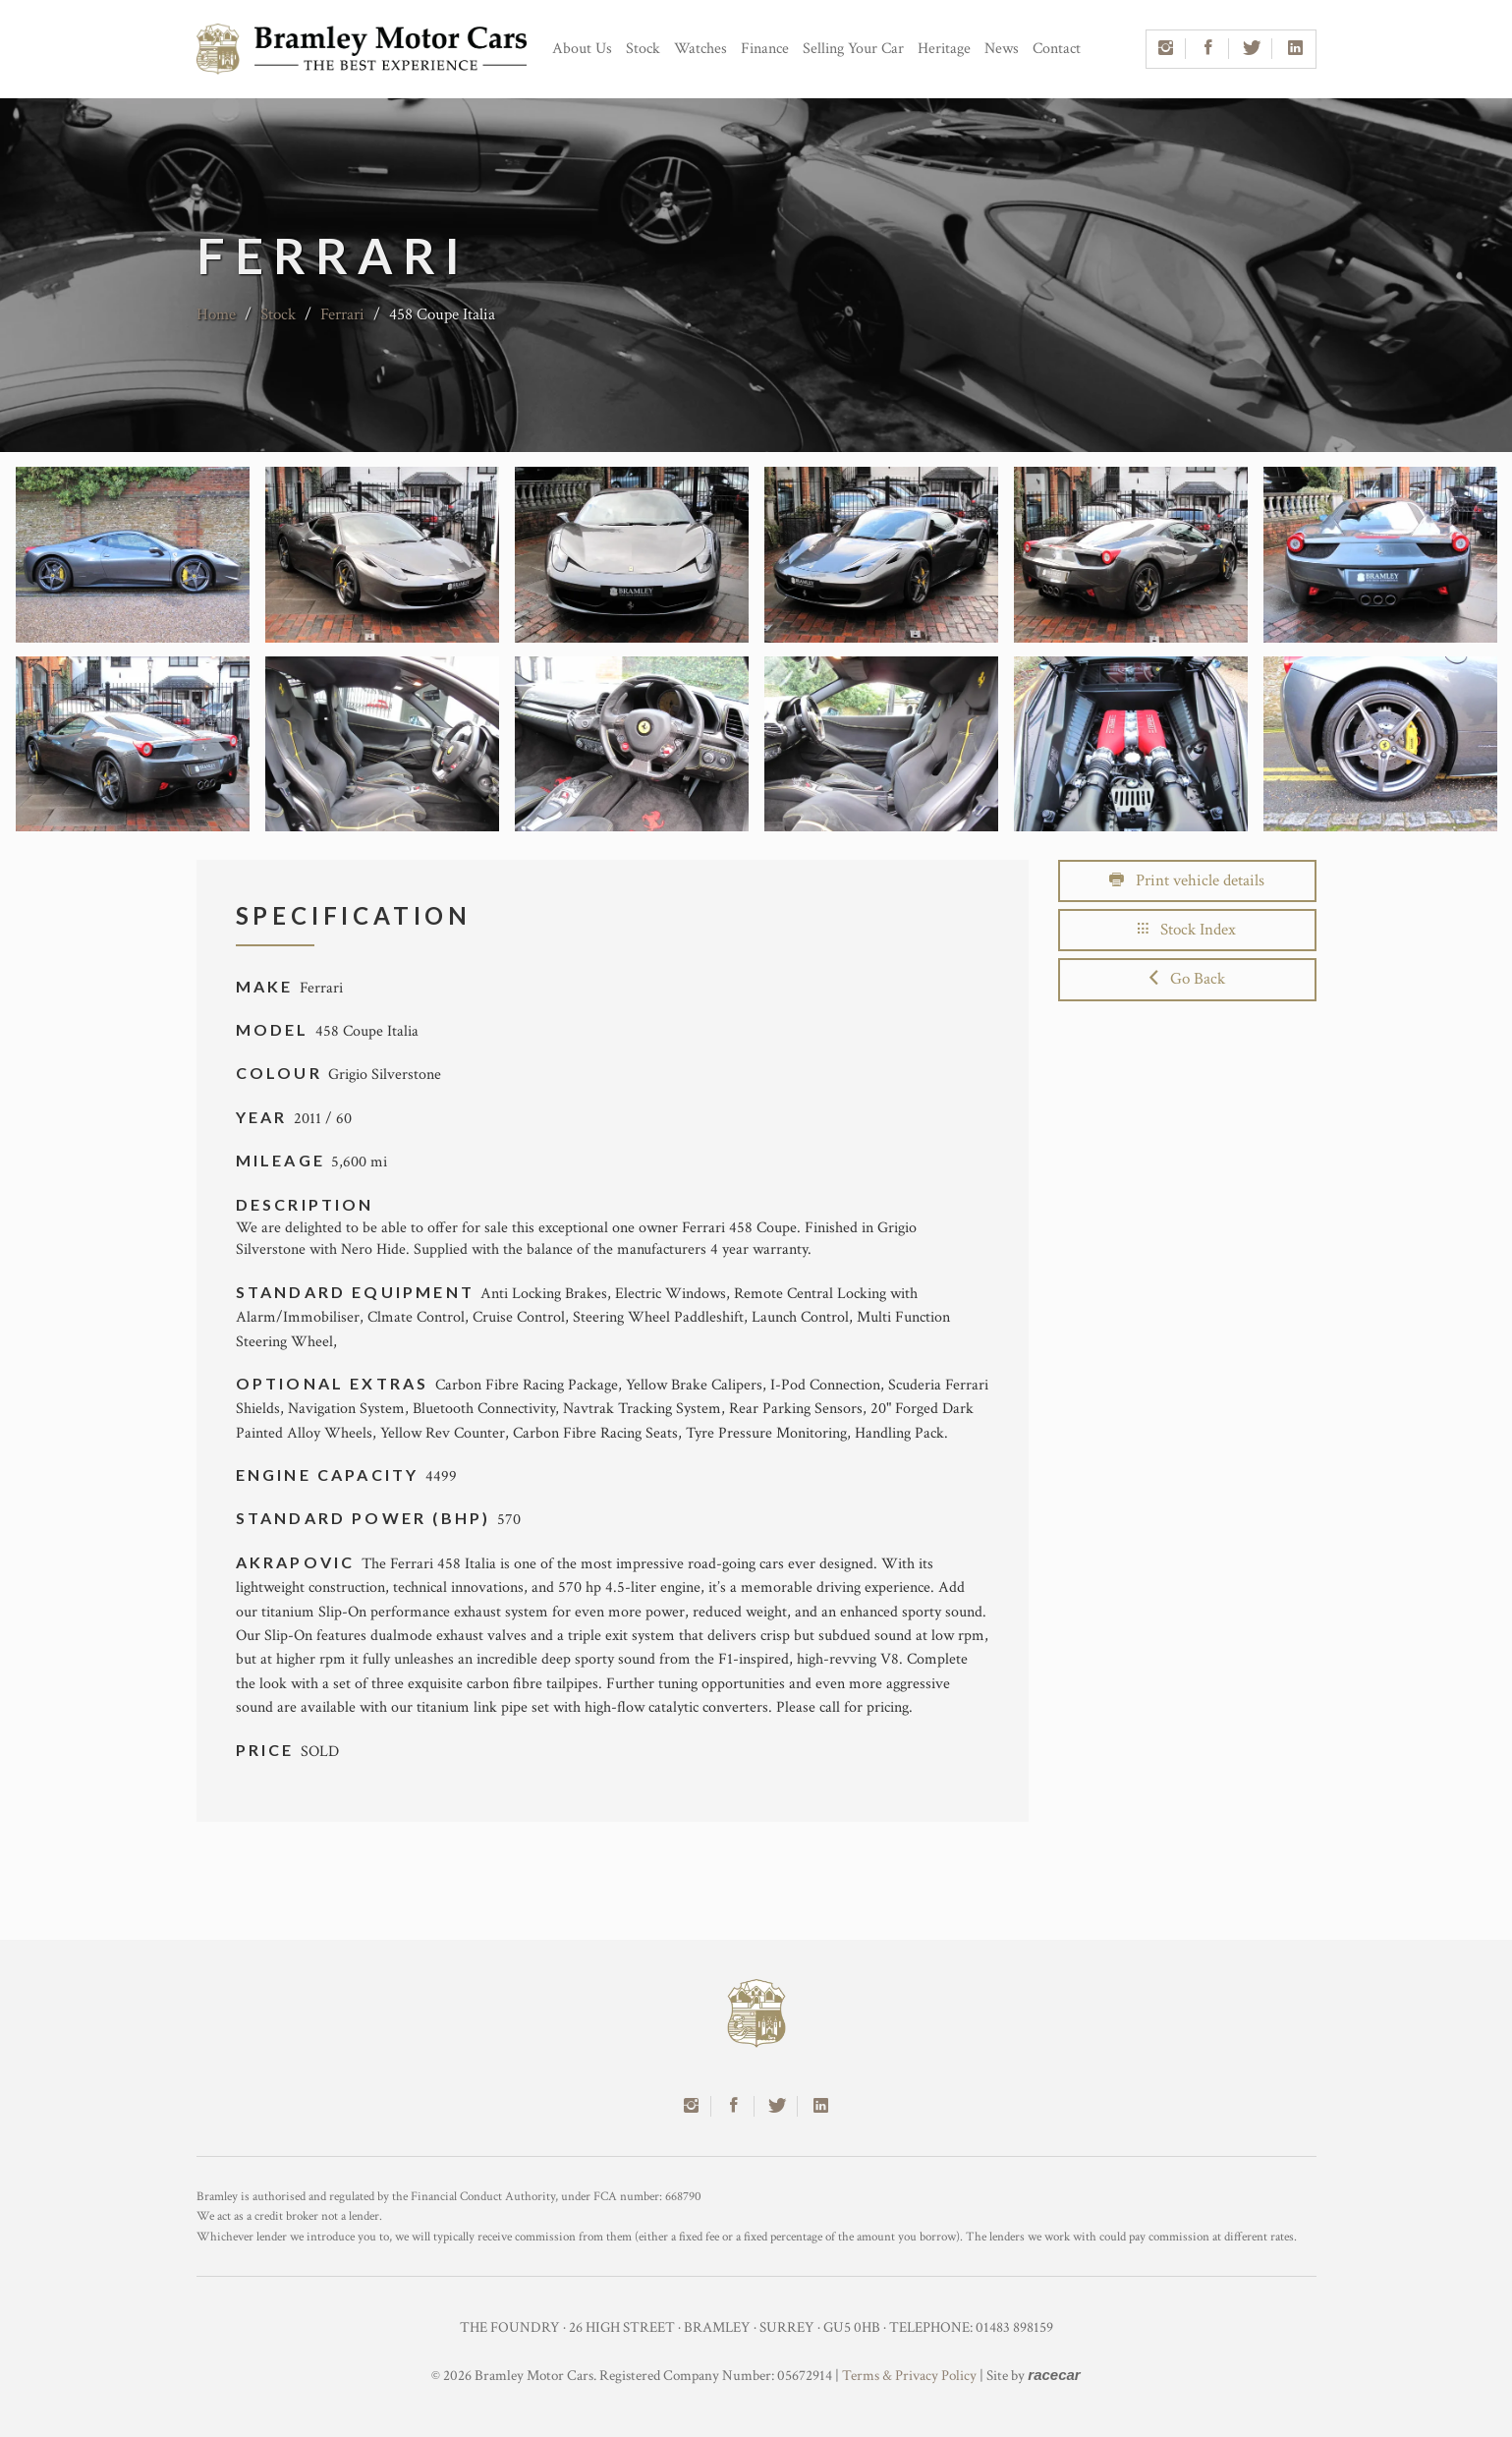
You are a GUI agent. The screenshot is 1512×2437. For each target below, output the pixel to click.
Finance (765, 48)
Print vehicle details (1186, 880)
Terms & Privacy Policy (909, 2375)
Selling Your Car (853, 48)
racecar (1054, 2374)
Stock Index (1187, 929)
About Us (582, 48)
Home (216, 314)
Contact (1057, 48)
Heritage (944, 48)
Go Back (1187, 979)
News (1001, 48)
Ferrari (342, 314)
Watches (700, 48)
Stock (643, 48)
